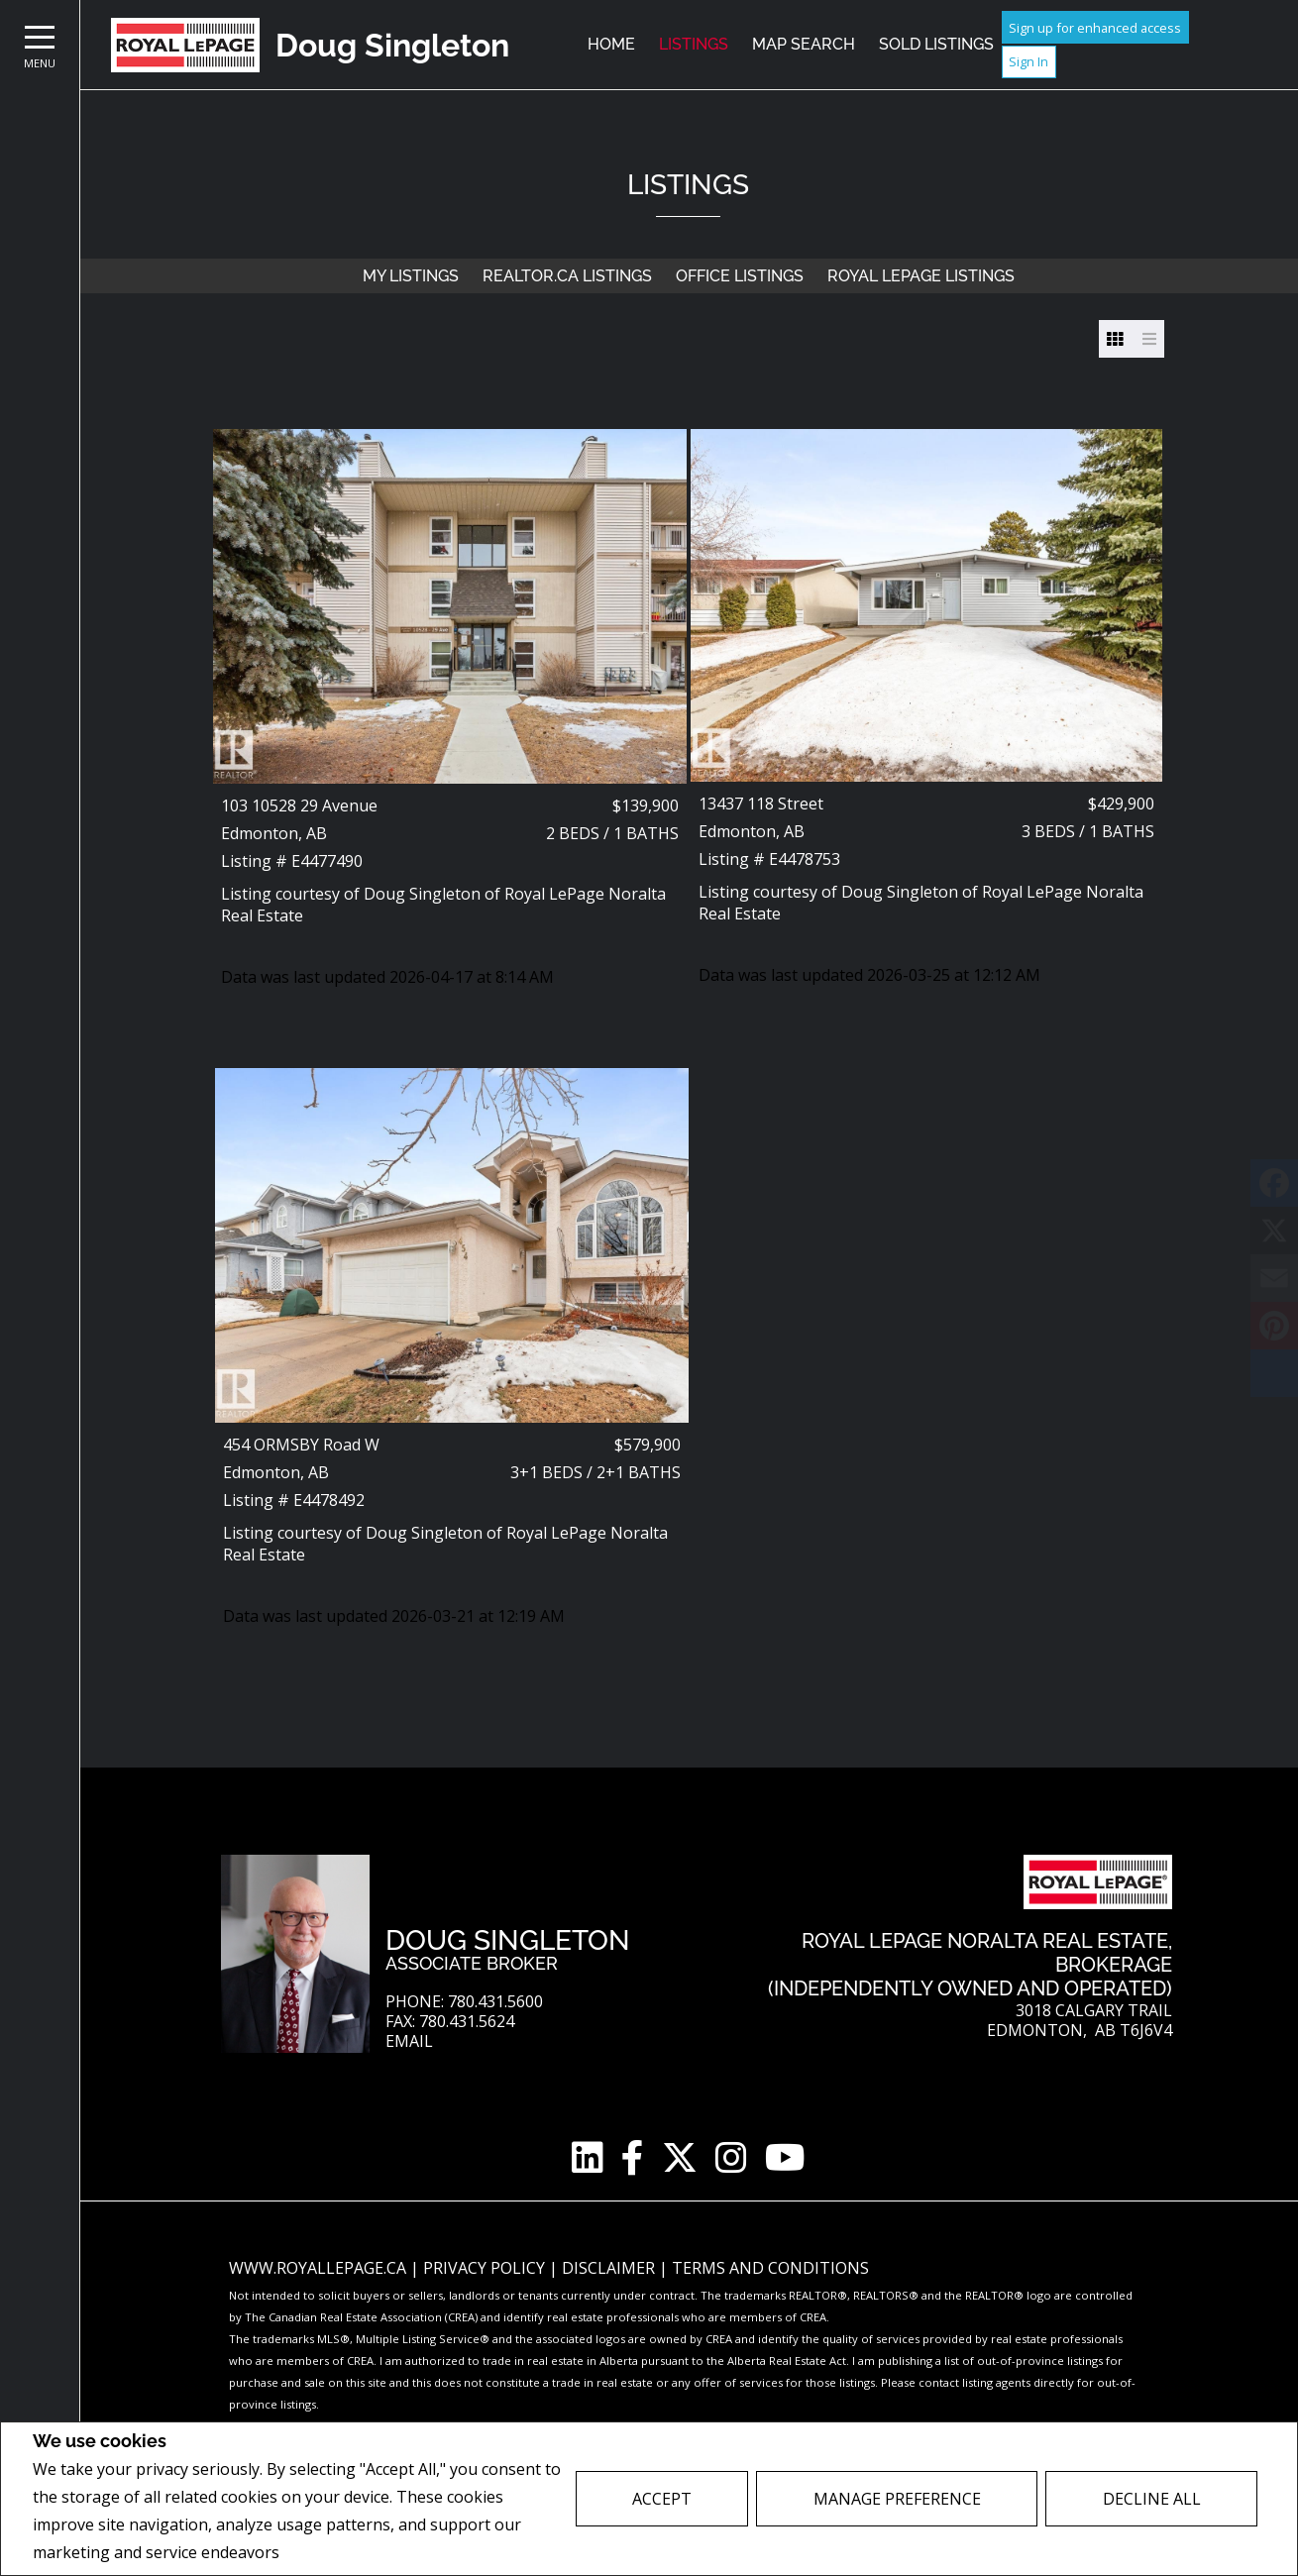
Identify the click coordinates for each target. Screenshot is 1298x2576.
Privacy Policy (336, 2552)
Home (611, 44)
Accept (662, 2499)
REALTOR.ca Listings (567, 276)
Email (409, 2041)
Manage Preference (897, 2499)
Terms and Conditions (770, 2268)
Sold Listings (936, 44)
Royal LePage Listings (921, 276)
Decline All (1152, 2499)
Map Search (803, 44)
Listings (693, 44)
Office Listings (740, 276)
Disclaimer (610, 2268)
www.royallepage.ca (317, 2268)
